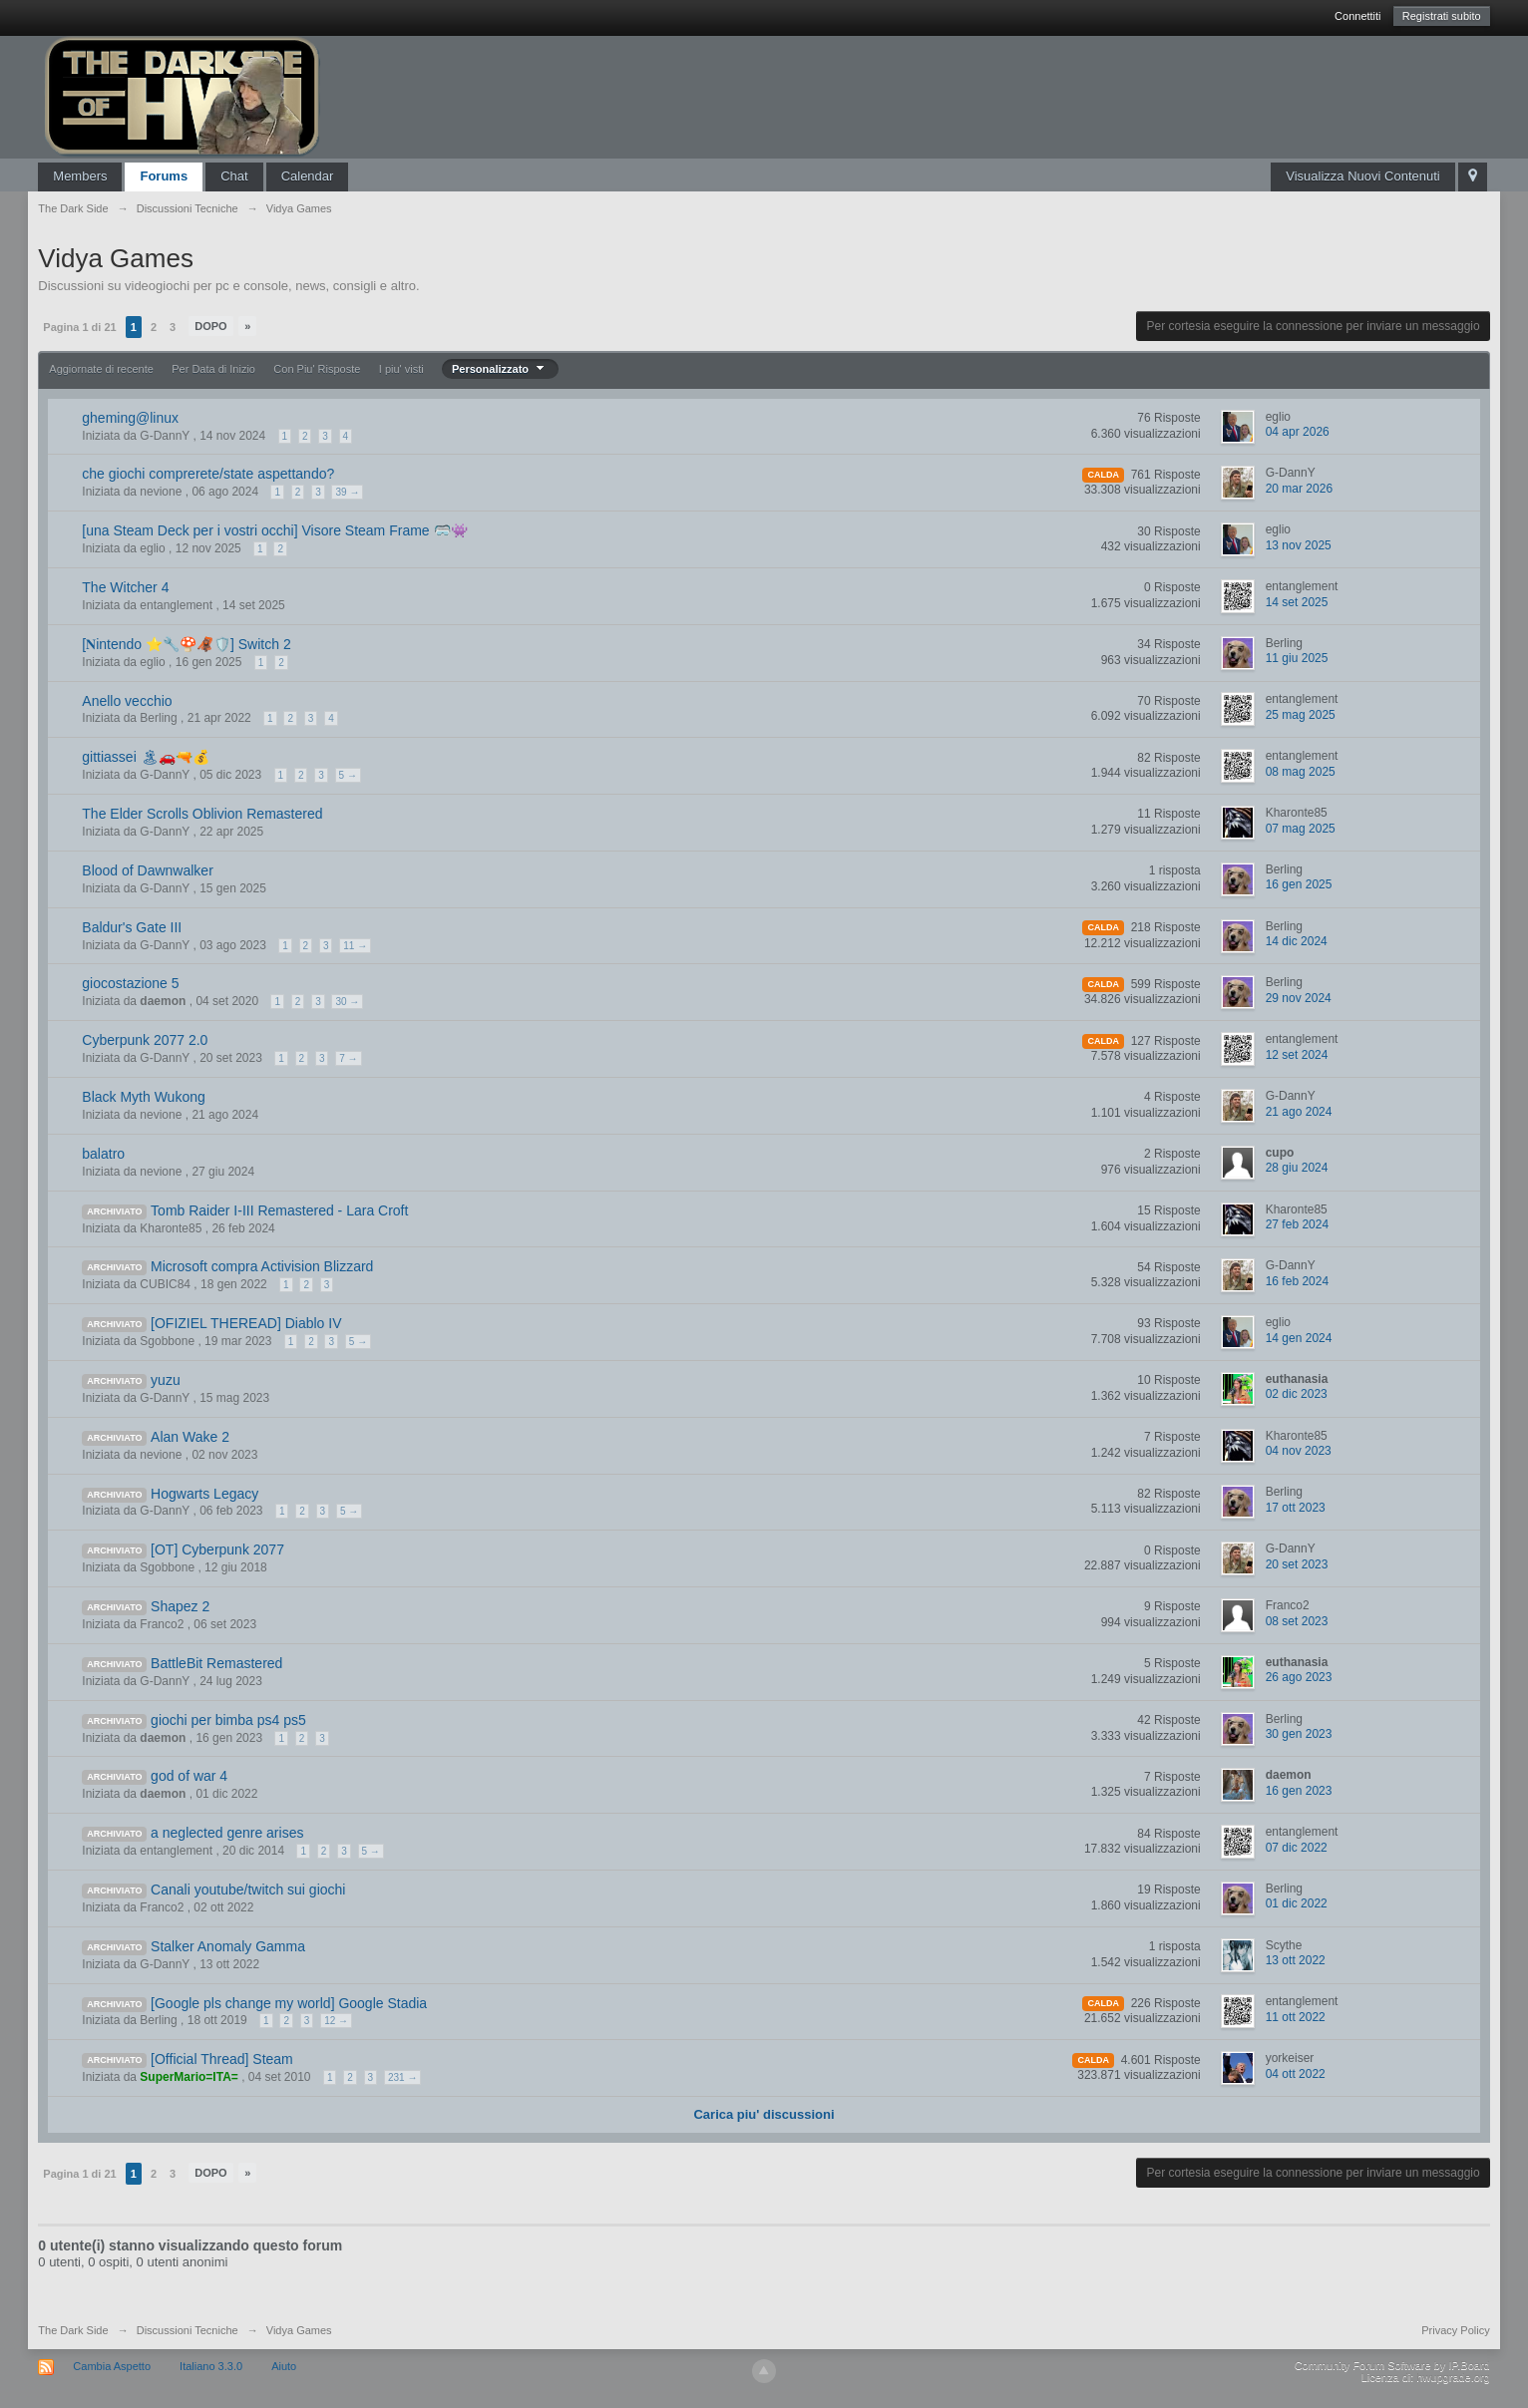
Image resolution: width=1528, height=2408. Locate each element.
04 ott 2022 (1296, 2074)
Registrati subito (1441, 16)
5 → (348, 775)
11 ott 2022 (1296, 2017)
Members (80, 176)
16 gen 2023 (1299, 1791)
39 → (347, 492)
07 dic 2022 (1297, 1848)
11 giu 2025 (1297, 658)
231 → (402, 2077)
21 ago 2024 (1299, 1112)
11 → (355, 945)
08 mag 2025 (1301, 772)
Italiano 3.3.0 (211, 2366)
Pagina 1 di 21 (79, 327)
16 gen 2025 (1299, 884)
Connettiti (1357, 16)
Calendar (307, 176)
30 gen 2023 (1299, 1734)
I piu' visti (401, 369)
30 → (347, 1001)
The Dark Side (73, 2330)
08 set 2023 (1297, 1621)
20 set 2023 (1297, 1564)
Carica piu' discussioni (763, 2114)
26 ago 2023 (1299, 1677)
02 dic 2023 (1297, 1394)
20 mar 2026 (1299, 489)
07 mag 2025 (1301, 829)
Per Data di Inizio (213, 369)
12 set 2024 (1297, 1055)
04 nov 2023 (1299, 1451)
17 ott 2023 (1296, 1508)
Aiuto (283, 2366)
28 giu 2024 (1297, 1168)
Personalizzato (500, 369)
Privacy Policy (1455, 2330)
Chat (233, 176)
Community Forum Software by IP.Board (1392, 2365)
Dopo (210, 326)
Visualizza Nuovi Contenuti (1362, 176)
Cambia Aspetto (112, 2366)
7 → (348, 1058)
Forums (164, 176)
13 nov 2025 (1299, 545)
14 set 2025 (1297, 602)
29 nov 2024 (1299, 998)
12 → (336, 2020)
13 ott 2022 (1296, 1960)
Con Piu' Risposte (316, 369)
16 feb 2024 (1297, 1281)
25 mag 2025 (1301, 715)
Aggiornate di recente (101, 369)
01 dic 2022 (1297, 1903)
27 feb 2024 (1297, 1224)
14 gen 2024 (1299, 1338)
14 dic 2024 (1297, 941)
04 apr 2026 (1298, 432)
